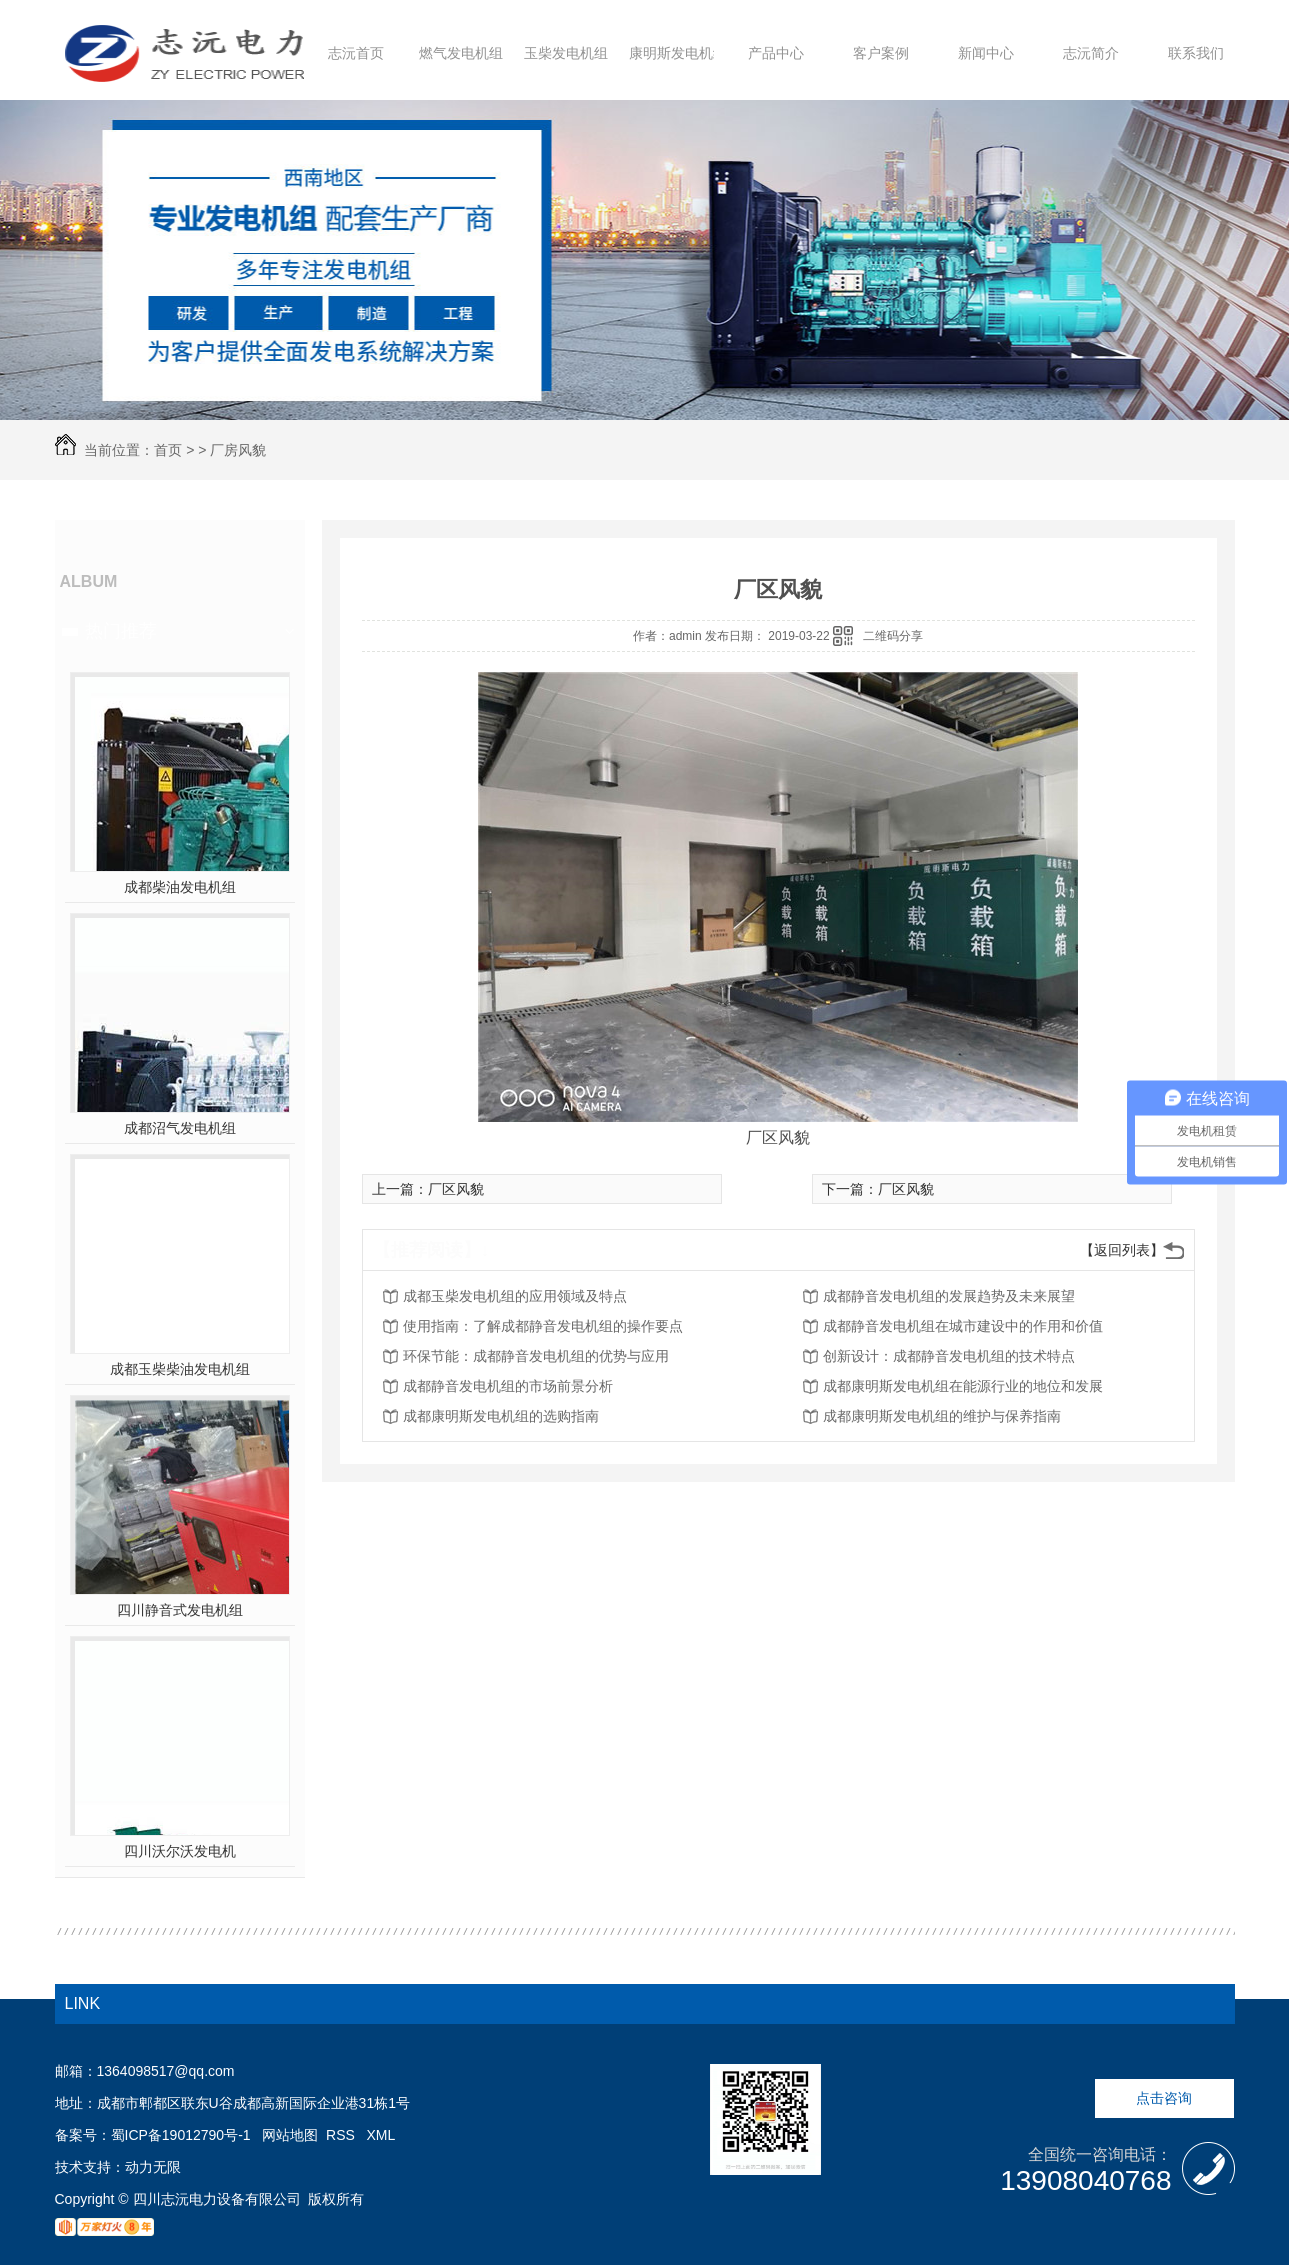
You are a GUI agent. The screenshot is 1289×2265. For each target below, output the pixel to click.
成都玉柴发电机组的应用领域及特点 (515, 1296)
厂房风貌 (238, 450)
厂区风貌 (456, 1189)
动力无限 (153, 2167)
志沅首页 (356, 53)
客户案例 (881, 53)
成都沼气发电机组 (180, 1128)
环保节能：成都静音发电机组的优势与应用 (536, 1356)
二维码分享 (893, 636)
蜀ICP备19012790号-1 (181, 2135)
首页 (168, 450)
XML (381, 2135)
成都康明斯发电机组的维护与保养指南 (942, 1416)
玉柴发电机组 (566, 53)
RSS (342, 2135)
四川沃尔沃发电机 (180, 1851)
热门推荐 (121, 631)
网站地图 (290, 2135)
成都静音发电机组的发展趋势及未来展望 (949, 1296)
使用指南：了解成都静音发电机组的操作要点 (543, 1326)
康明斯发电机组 (678, 53)
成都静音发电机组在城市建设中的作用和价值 (963, 1326)
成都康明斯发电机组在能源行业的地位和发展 (963, 1386)
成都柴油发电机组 (180, 887)
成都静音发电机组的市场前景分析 (508, 1386)
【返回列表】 (1122, 1250)
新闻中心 (986, 53)
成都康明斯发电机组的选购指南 (501, 1416)
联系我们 (1196, 53)
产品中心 (776, 53)
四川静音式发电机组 (180, 1610)
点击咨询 (1164, 2098)
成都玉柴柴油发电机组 (180, 1369)
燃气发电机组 (461, 53)
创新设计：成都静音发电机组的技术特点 (949, 1356)
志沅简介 (1091, 53)
